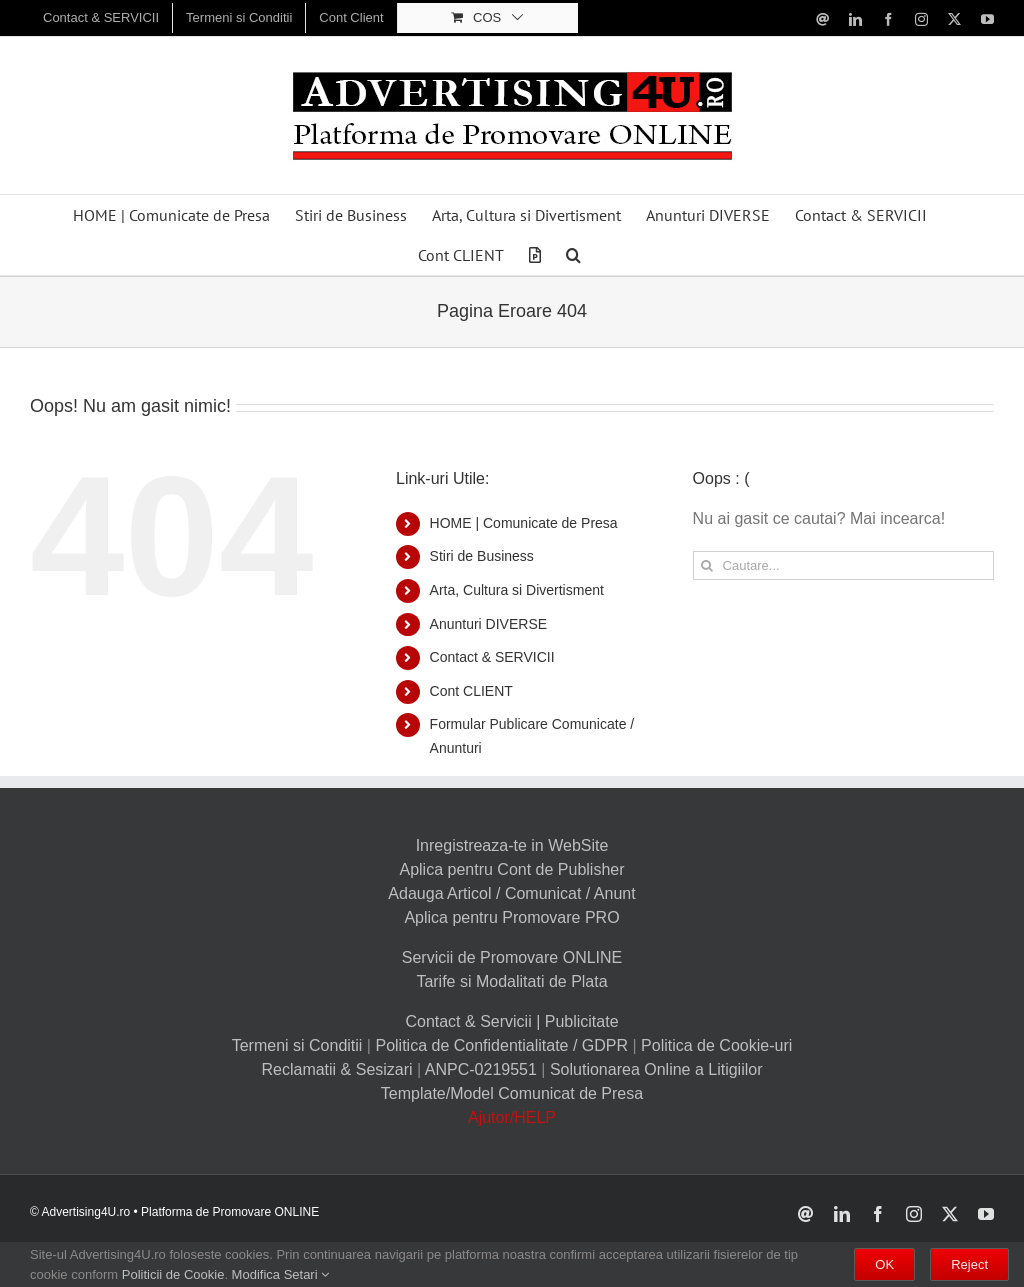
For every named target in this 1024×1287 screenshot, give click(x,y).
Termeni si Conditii (297, 1045)
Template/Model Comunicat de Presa (512, 1093)
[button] (573, 255)
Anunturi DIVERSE (489, 624)
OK (884, 1264)
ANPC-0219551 (481, 1069)
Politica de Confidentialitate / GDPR (501, 1045)
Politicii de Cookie (173, 1274)
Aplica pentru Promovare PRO (511, 917)
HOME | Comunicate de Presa (524, 523)
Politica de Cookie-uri (716, 1045)
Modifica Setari (281, 1274)
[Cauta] (707, 565)
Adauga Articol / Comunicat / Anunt (511, 893)
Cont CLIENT (471, 691)
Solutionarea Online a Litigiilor (656, 1069)
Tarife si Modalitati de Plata (511, 981)
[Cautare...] (843, 565)
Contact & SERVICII (492, 657)
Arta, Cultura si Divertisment (517, 590)
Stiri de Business (482, 556)
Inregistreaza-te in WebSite (512, 845)
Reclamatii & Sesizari (336, 1069)
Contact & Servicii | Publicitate (511, 1021)
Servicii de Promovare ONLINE (512, 957)
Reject (969, 1264)
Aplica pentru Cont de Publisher (511, 869)
